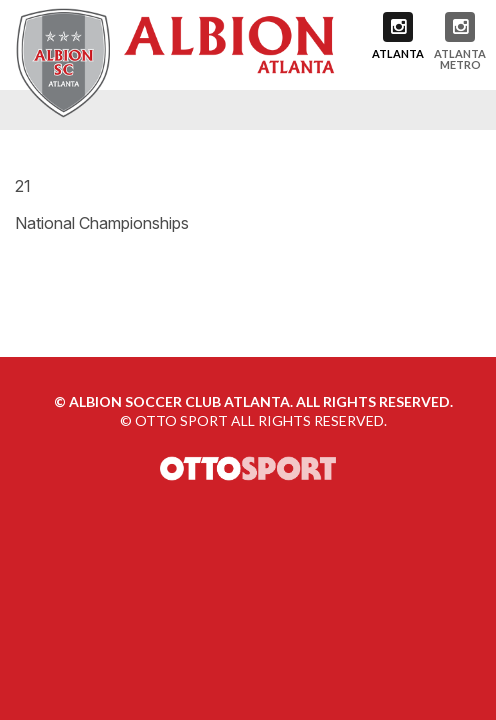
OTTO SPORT (181, 420)
